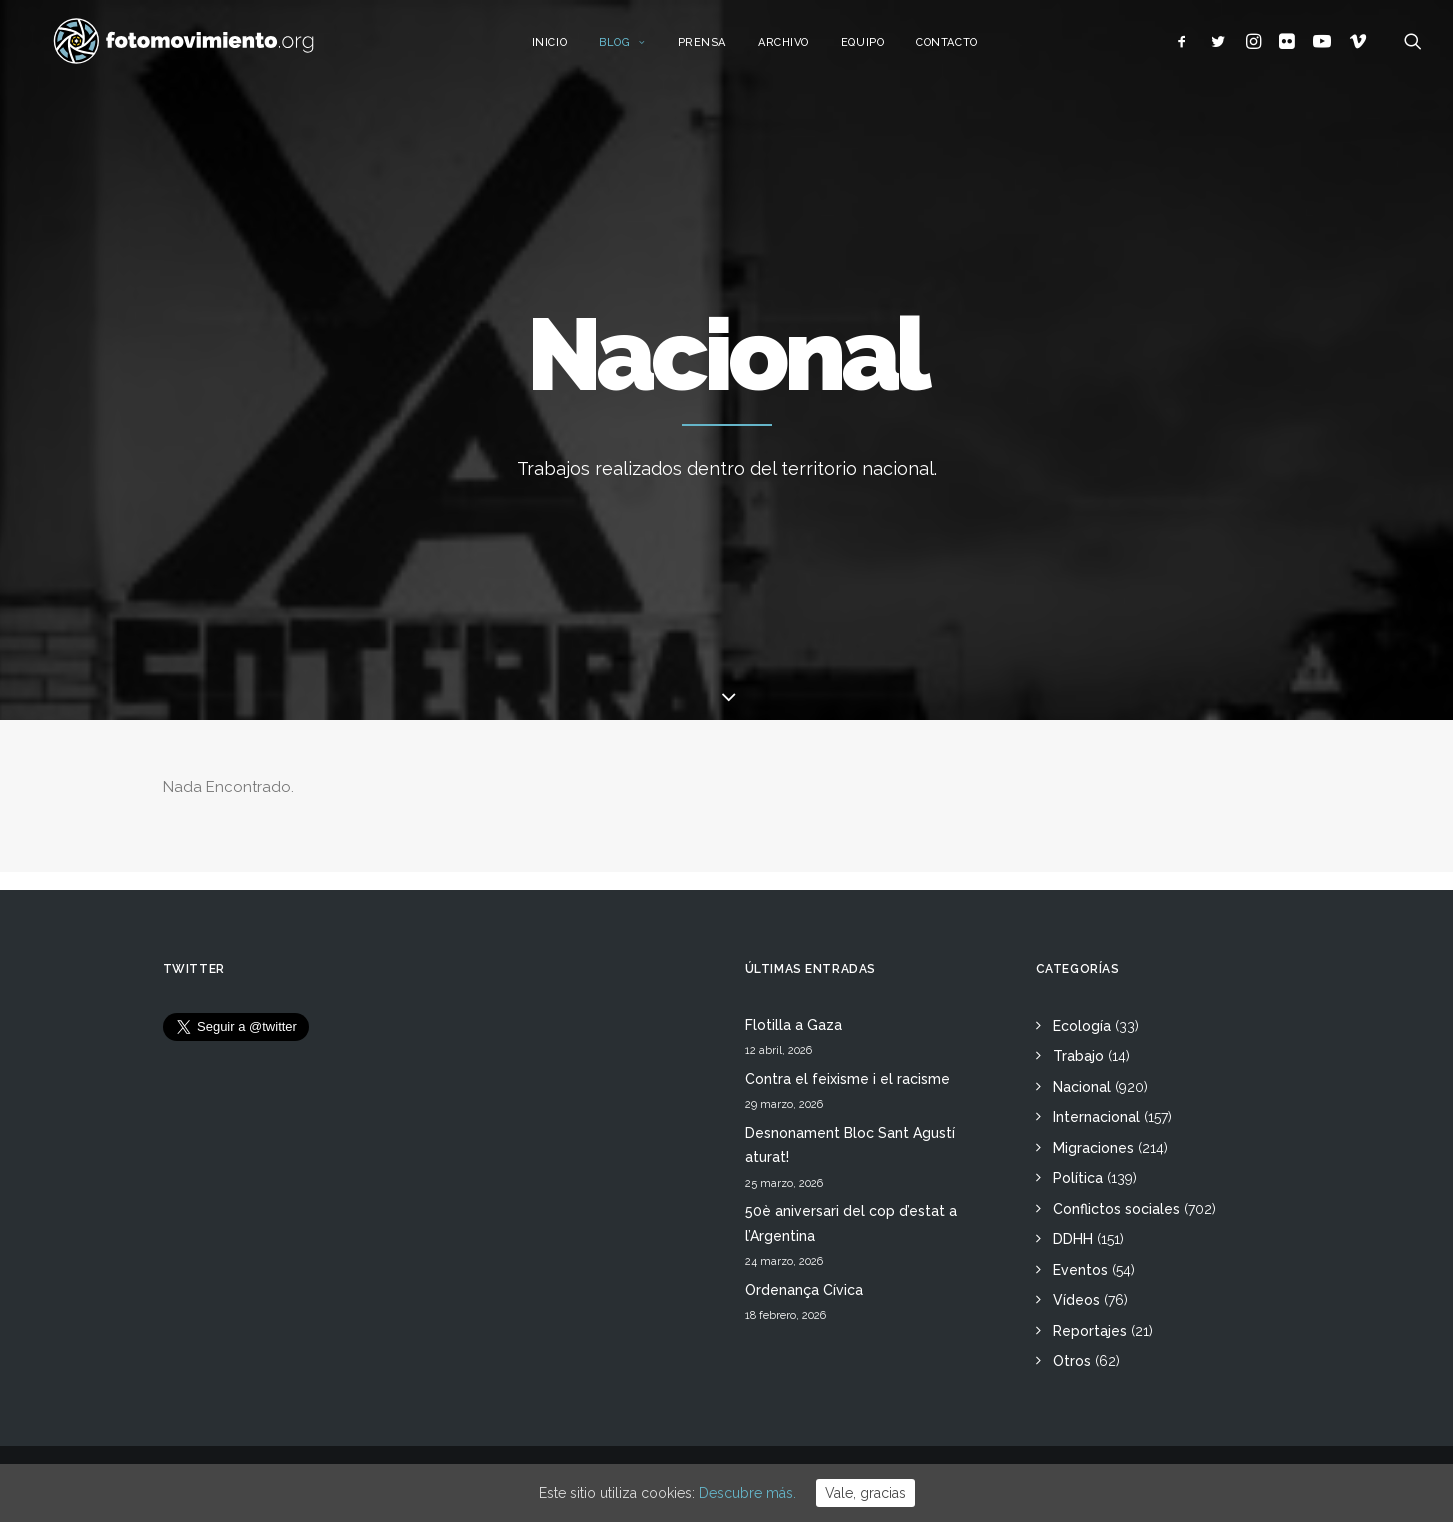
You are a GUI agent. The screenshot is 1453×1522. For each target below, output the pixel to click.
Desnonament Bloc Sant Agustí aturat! (850, 1145)
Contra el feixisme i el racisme (847, 1079)
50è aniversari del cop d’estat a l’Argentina (851, 1223)
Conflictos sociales (1116, 1209)
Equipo (877, 47)
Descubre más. (747, 1493)
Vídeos (1076, 1300)
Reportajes (1090, 1331)
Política (1078, 1178)
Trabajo (1078, 1056)
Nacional (1082, 1087)
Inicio (564, 47)
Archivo (798, 47)
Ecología (1082, 1026)
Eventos (1080, 1270)
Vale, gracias (865, 1493)
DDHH (1073, 1239)
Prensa (717, 47)
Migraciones (1093, 1148)
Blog (637, 47)
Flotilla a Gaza (793, 1025)
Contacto (961, 47)
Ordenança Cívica (804, 1290)
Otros (1072, 1361)
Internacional (1096, 1117)
